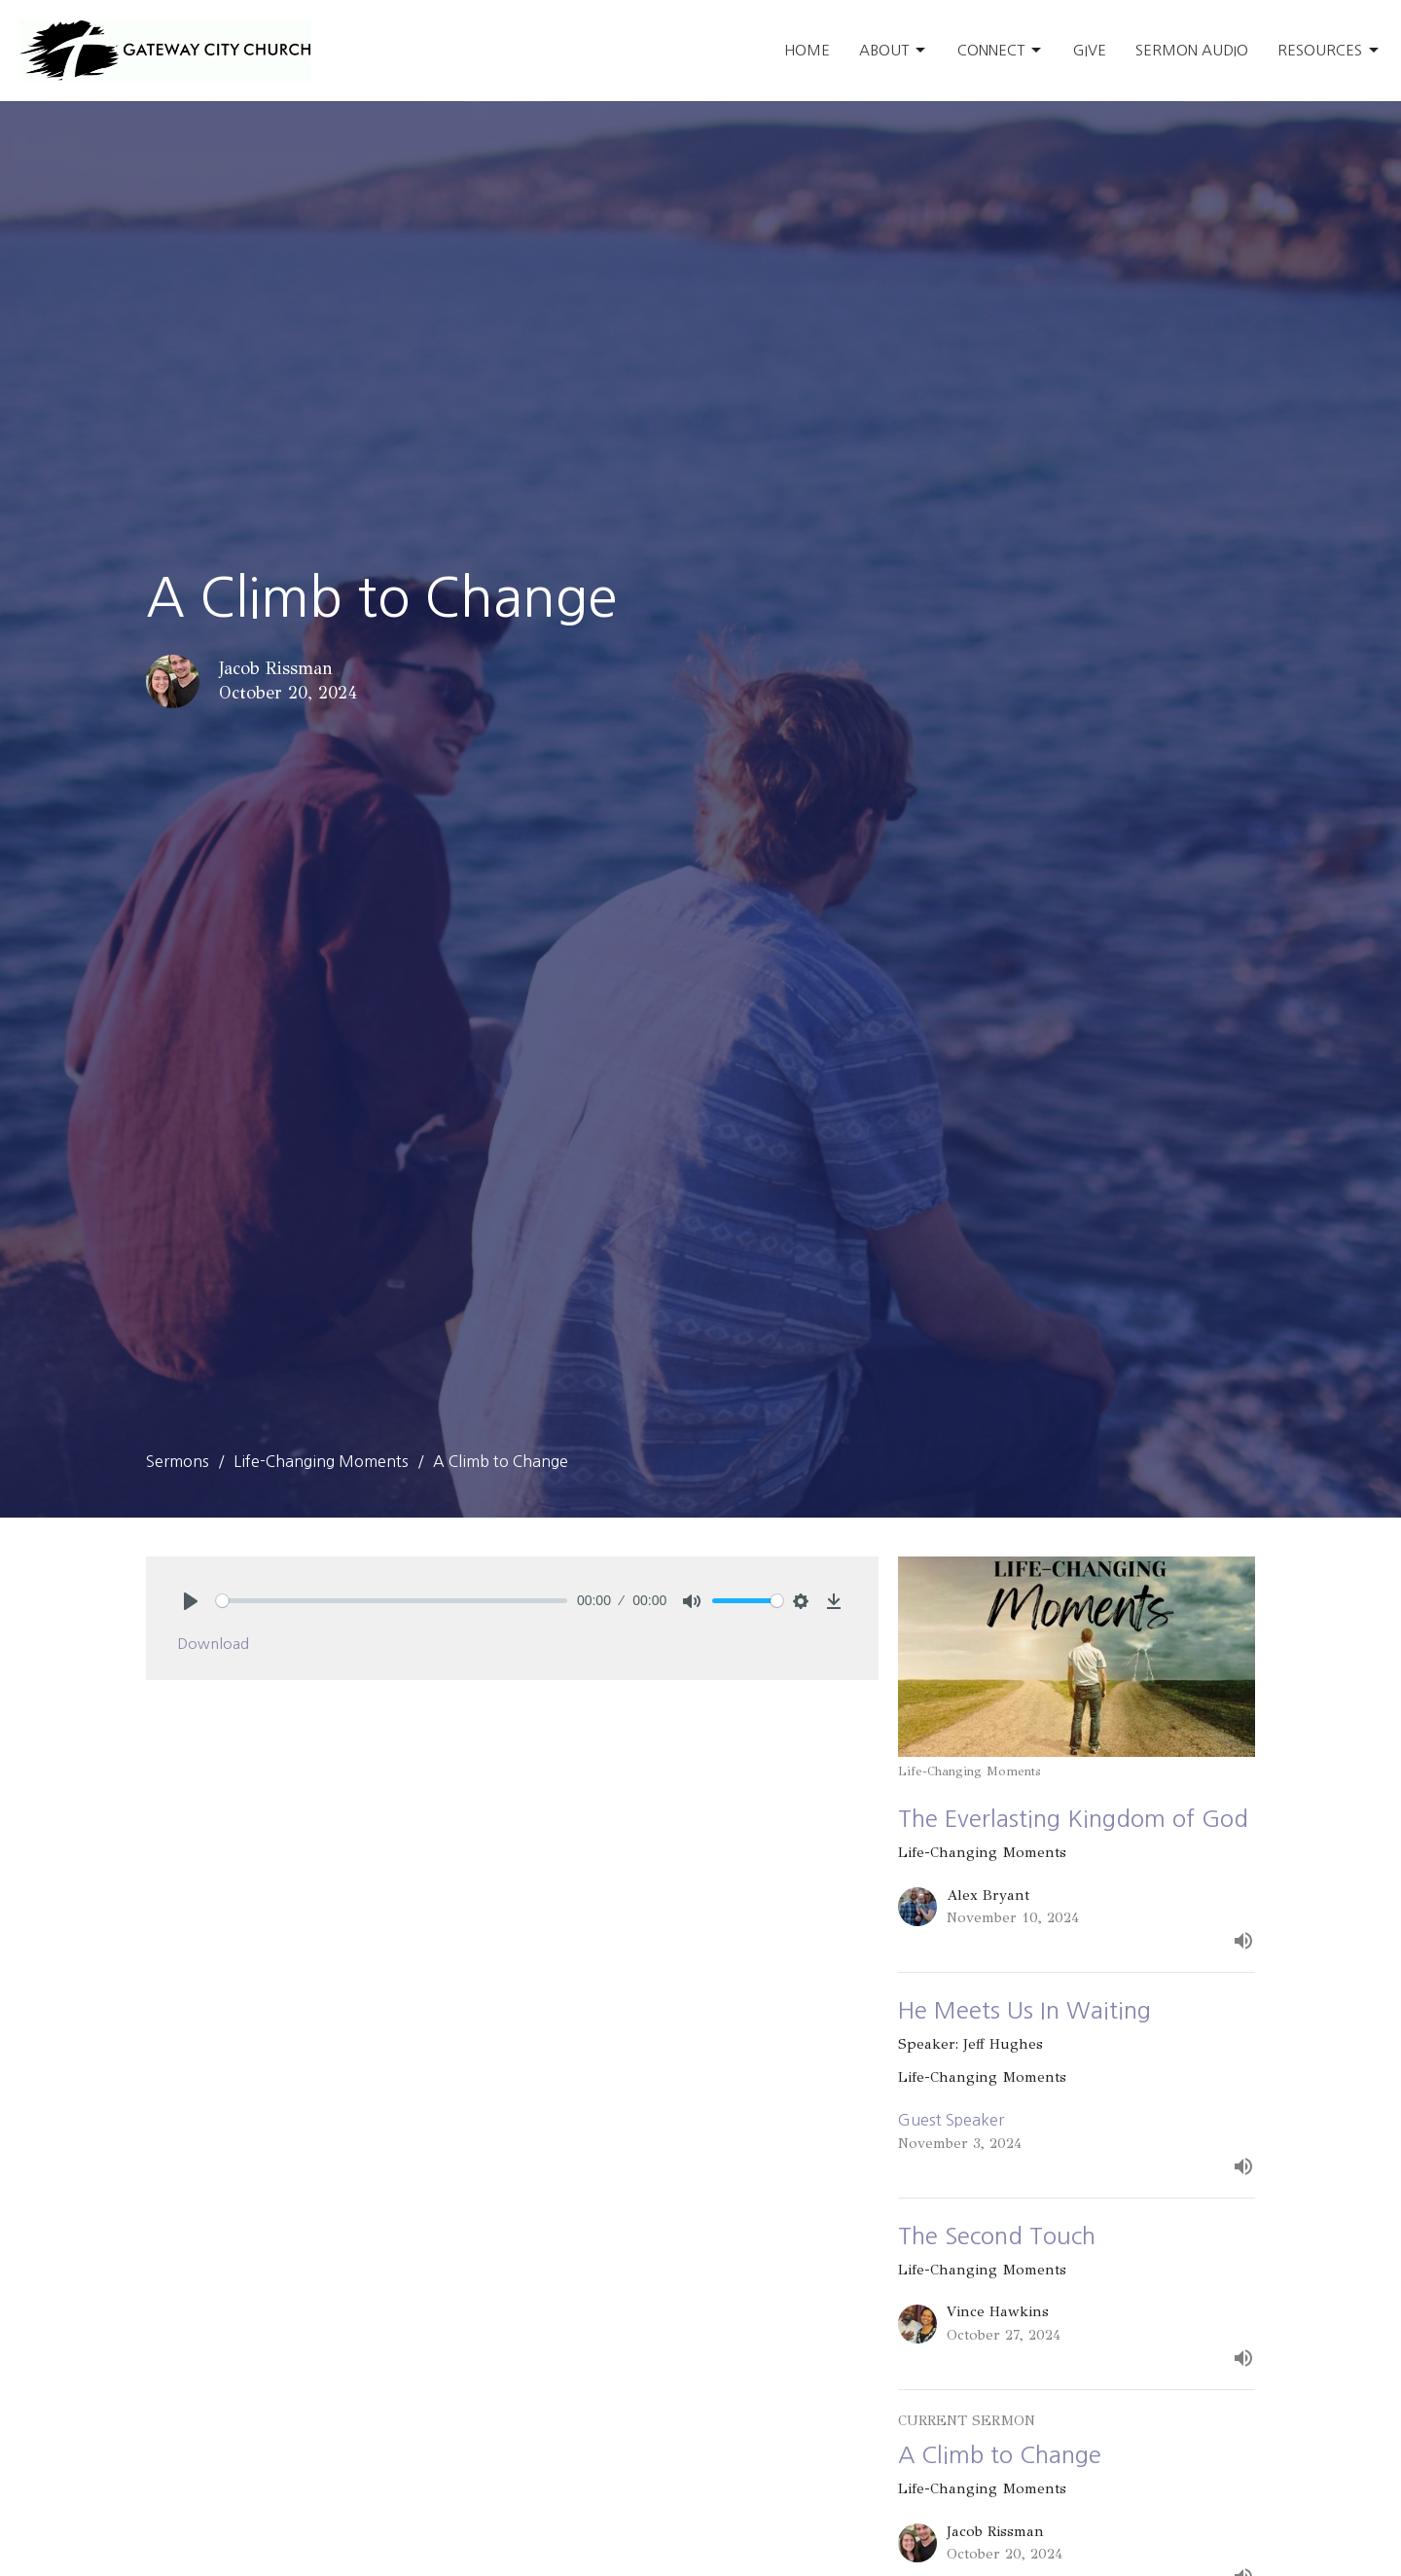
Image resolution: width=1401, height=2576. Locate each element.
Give (1089, 50)
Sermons (177, 1461)
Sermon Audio (1191, 50)
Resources (1329, 50)
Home (807, 50)
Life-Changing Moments (321, 1461)
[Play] (190, 1601)
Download (213, 1643)
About (893, 50)
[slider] (391, 1601)
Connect (1000, 50)
